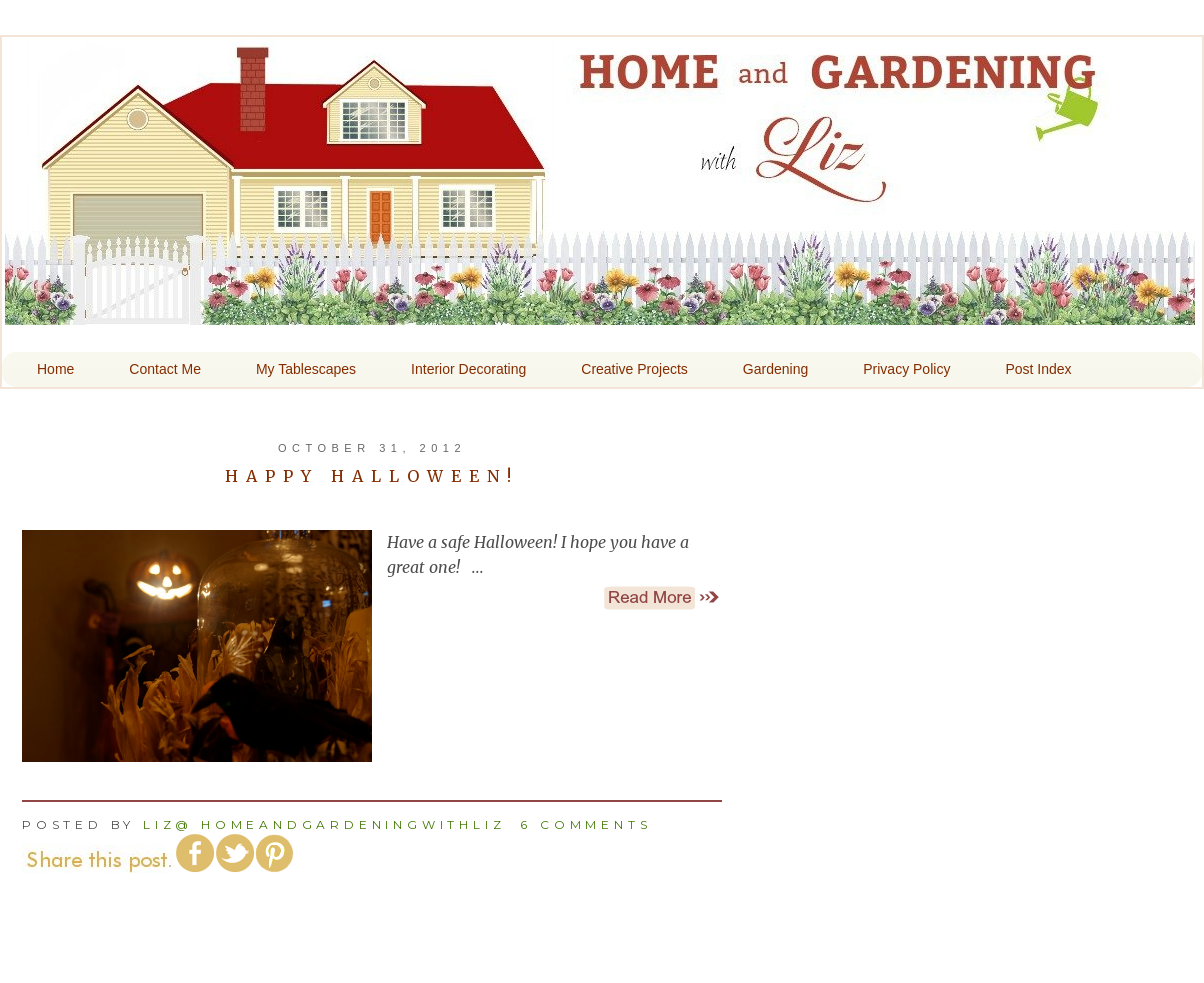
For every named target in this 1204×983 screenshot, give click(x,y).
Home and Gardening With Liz (600, 311)
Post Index (1038, 369)
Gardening (775, 369)
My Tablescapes (306, 369)
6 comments (585, 824)
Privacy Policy (906, 369)
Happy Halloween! (372, 476)
